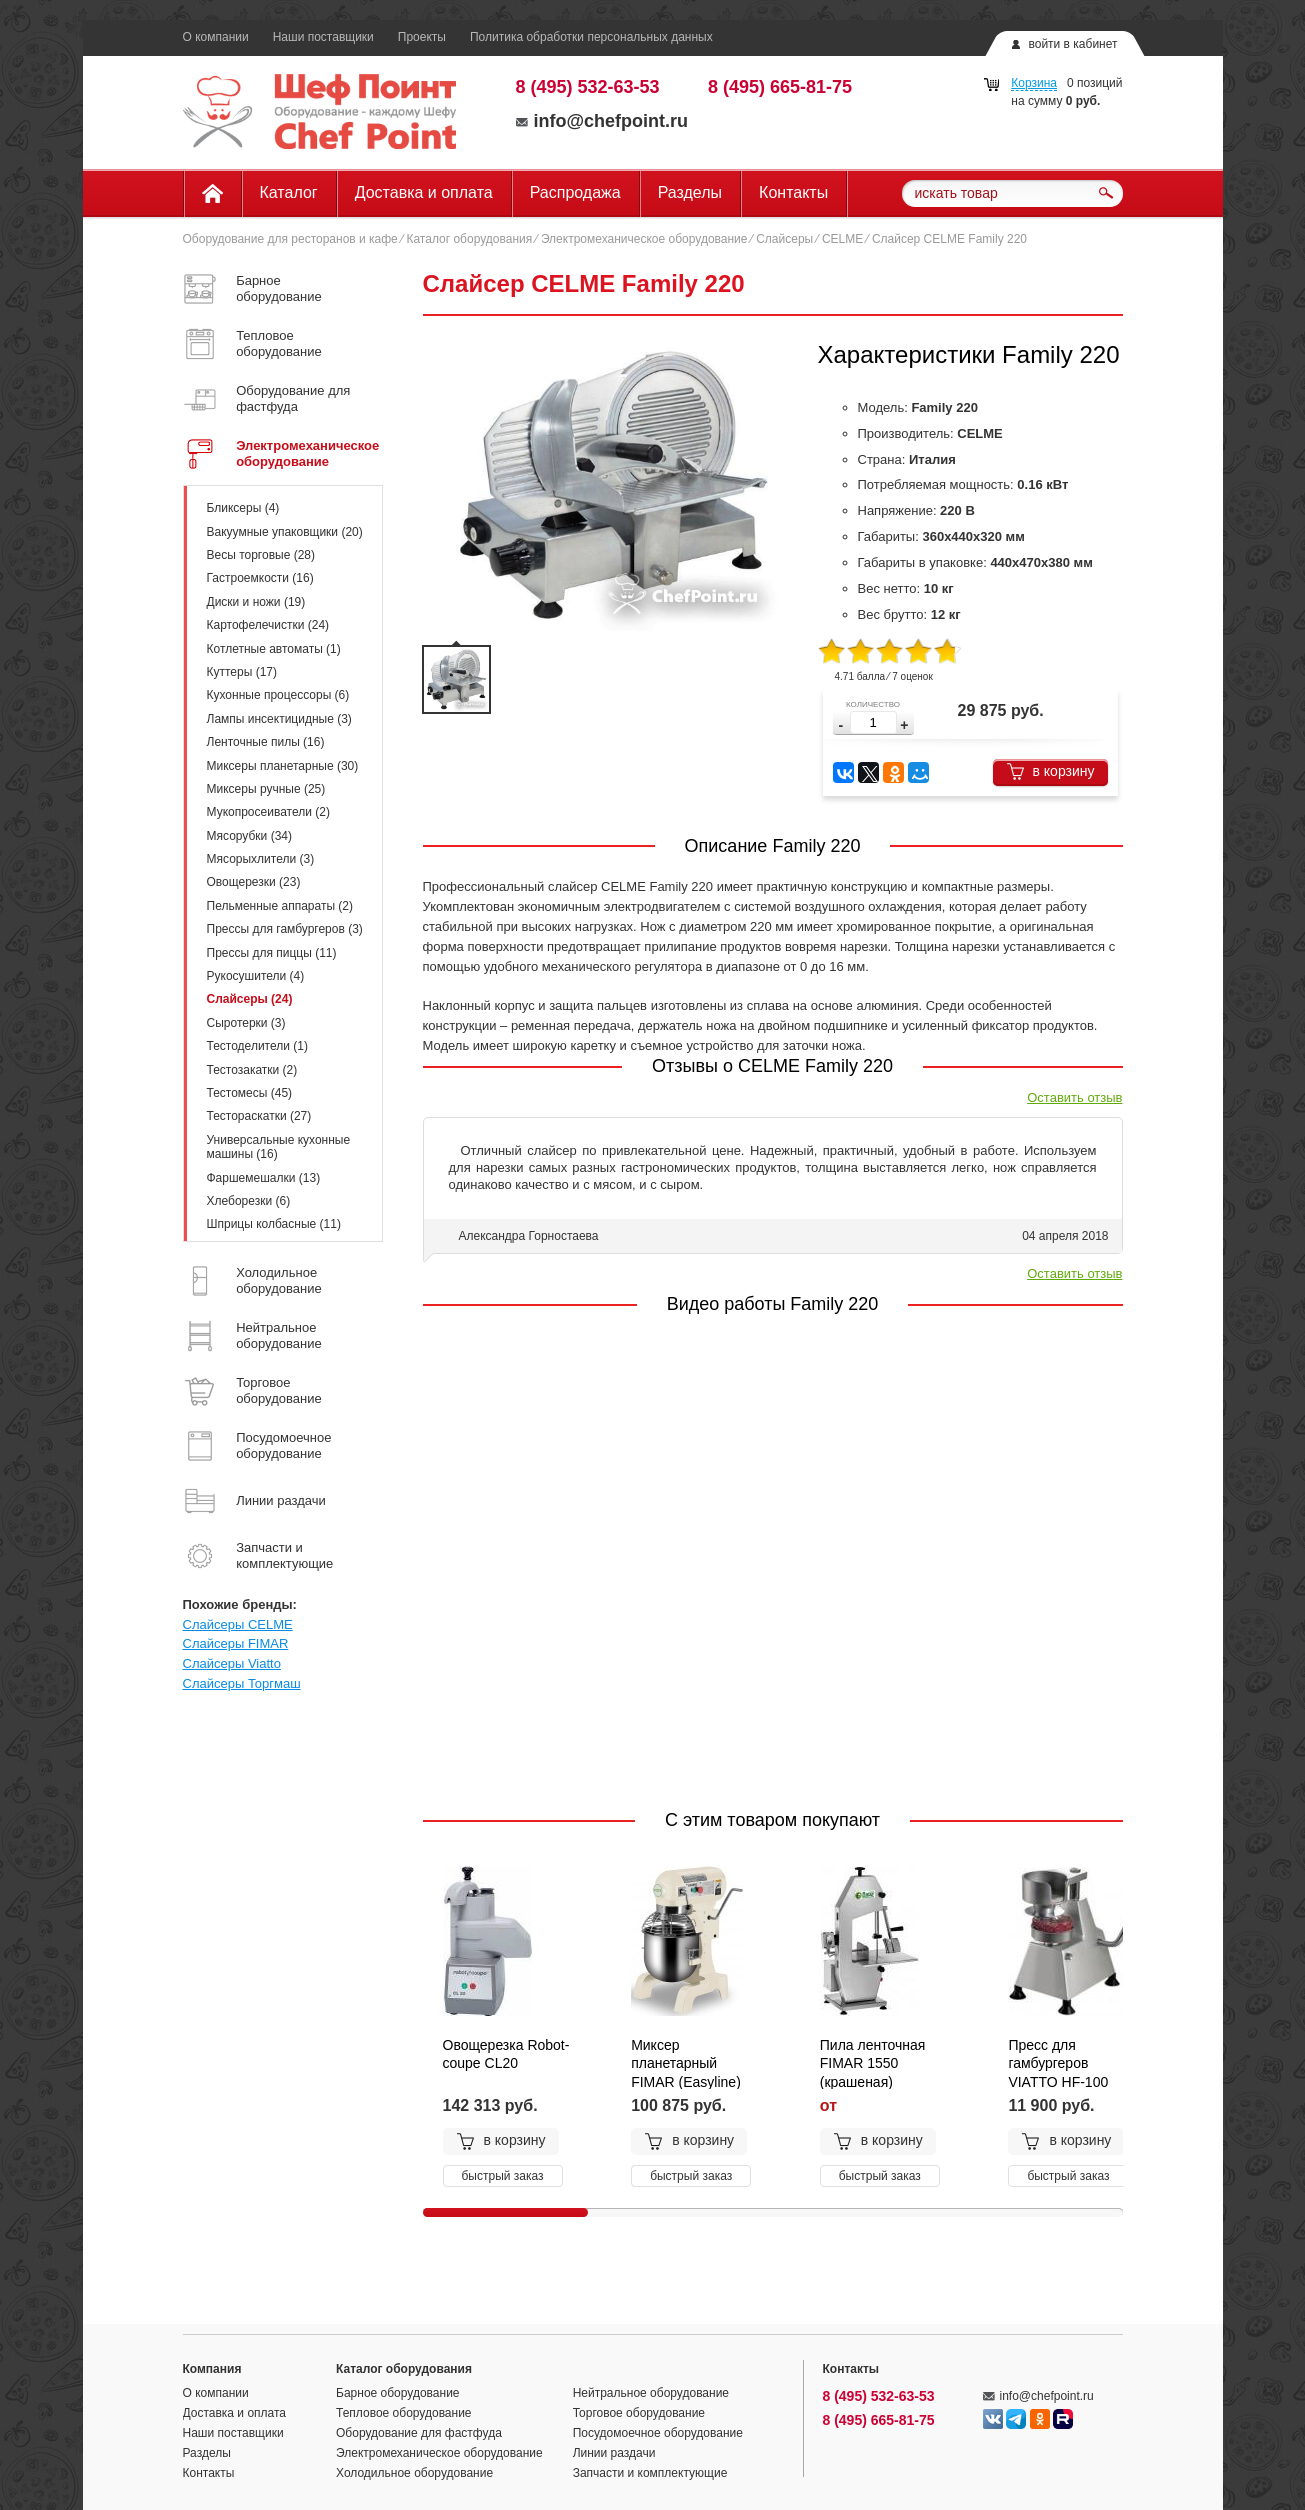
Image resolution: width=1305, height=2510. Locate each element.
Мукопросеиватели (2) (268, 812)
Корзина (1034, 83)
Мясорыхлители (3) (261, 859)
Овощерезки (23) (254, 882)
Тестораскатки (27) (259, 1116)
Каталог (289, 192)
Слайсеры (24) (250, 999)
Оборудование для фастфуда (419, 2433)
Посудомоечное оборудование (658, 2433)
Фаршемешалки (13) (264, 1178)
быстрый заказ (503, 2176)
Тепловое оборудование (404, 2413)
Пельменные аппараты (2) (280, 906)
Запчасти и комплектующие (650, 2473)
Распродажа (575, 192)
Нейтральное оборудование (651, 2393)
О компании (216, 37)
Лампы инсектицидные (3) (279, 719)
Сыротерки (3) (246, 1023)
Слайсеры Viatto (232, 1663)
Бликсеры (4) (243, 508)
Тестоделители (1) (257, 1046)
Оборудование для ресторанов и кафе (290, 239)
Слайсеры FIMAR (236, 1643)
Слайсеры (784, 239)
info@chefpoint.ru (602, 121)
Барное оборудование (398, 2393)
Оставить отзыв (1074, 1097)
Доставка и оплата (424, 192)
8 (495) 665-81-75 (780, 87)
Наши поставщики (323, 37)
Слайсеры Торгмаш (242, 1683)
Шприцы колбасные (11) (274, 1224)
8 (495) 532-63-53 (588, 87)
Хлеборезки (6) (249, 1201)
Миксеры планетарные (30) (283, 766)
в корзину (1050, 771)
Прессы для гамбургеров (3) (285, 929)
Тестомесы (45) (250, 1093)
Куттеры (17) (242, 672)
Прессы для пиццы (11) (272, 953)
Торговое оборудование (639, 2413)
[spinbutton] (873, 722)
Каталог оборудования (469, 239)
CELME (842, 239)
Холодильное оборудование (414, 2473)
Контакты (793, 192)
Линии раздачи (614, 2453)
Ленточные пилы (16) (266, 742)
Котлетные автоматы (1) (274, 649)
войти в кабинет (1072, 44)
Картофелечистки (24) (268, 625)
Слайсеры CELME (238, 1624)
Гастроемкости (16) (260, 578)
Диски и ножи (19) (256, 602)
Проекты (422, 37)
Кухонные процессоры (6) (278, 695)
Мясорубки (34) (249, 836)
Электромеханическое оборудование (644, 239)
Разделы (690, 192)
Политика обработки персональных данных (591, 37)
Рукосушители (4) (256, 976)
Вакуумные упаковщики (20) (285, 532)
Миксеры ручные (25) (266, 789)
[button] (904, 725)
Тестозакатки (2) (252, 1070)
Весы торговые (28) (261, 555)
